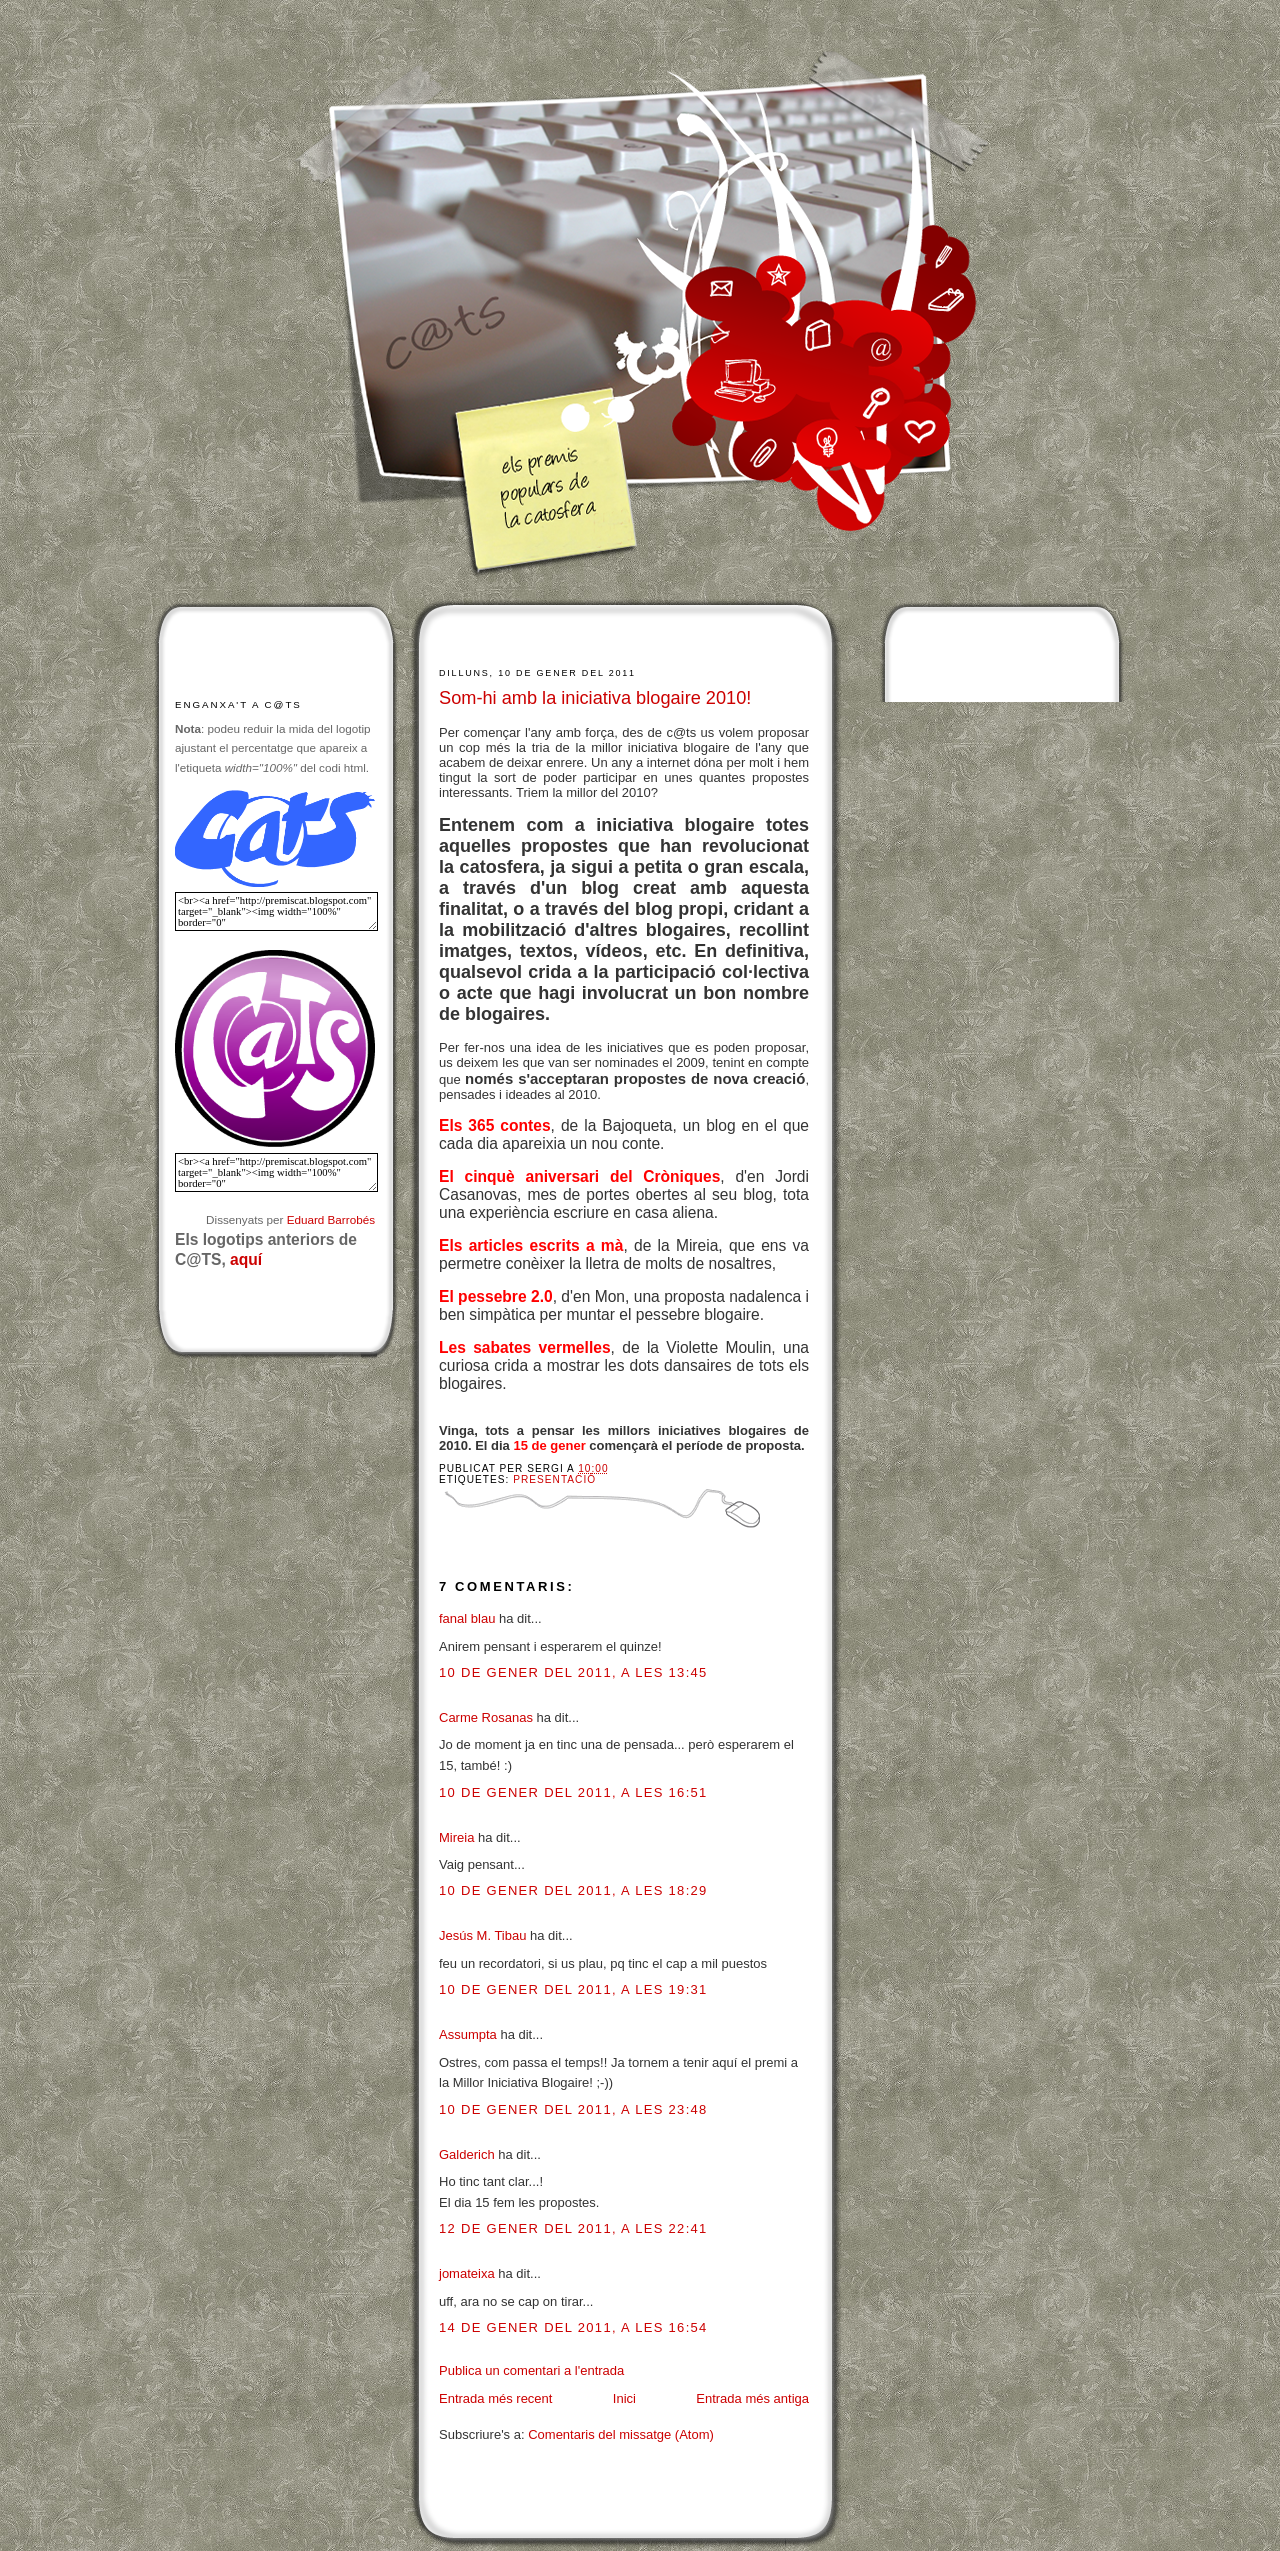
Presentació (554, 1479)
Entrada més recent (495, 2398)
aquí (246, 1259)
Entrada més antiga (752, 2398)
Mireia (456, 1837)
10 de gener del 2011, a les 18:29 (573, 1890)
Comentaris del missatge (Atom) (621, 2434)
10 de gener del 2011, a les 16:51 (573, 1792)
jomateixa (467, 2273)
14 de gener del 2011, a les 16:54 (573, 2327)
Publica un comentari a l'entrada (531, 2370)
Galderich (467, 2154)
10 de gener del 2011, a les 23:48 (573, 2109)
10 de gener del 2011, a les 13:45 (573, 1672)
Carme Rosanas (486, 1717)
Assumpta (468, 2034)
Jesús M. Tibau (482, 1935)
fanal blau (467, 1618)
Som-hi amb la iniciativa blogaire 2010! (595, 698)
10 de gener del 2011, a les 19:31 (573, 1989)
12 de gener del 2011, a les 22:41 (573, 2228)
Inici (624, 2398)
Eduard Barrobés (331, 1219)
